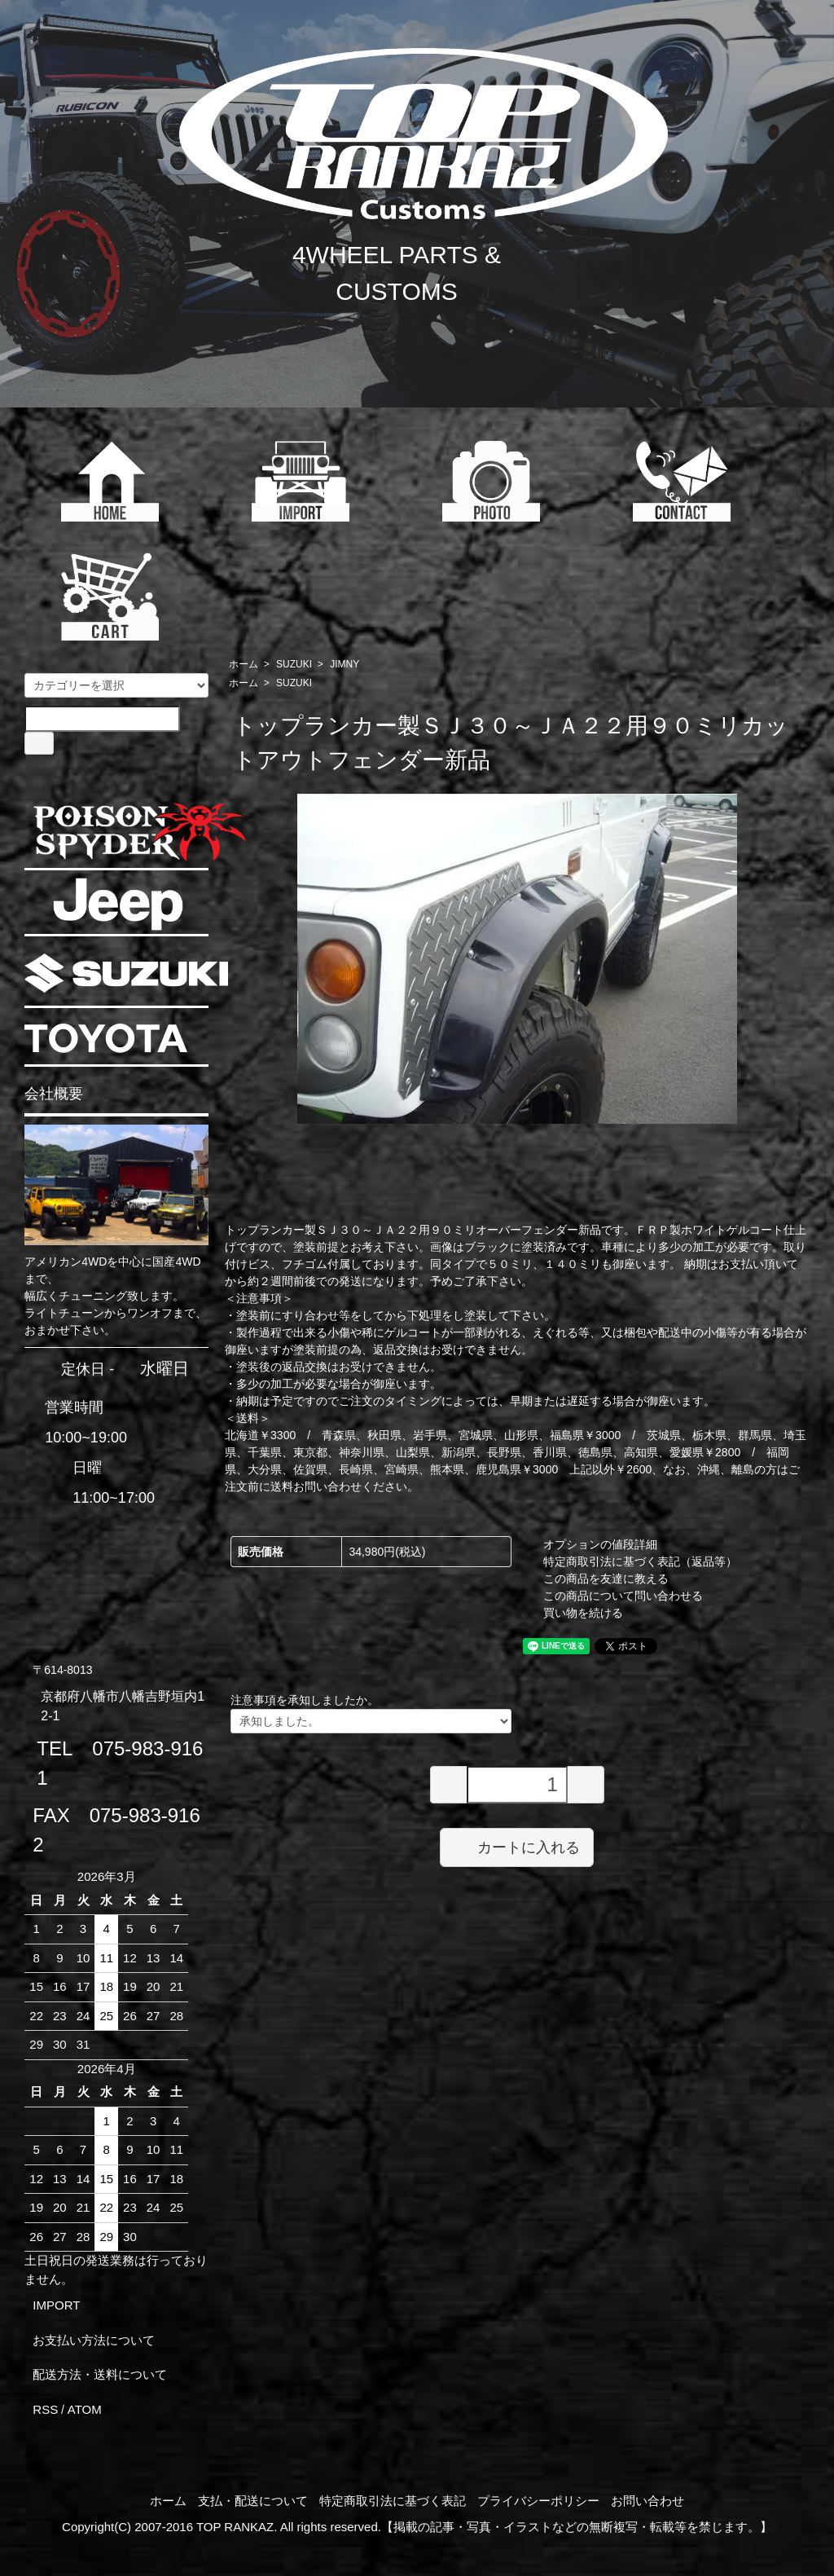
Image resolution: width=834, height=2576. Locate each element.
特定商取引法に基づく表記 (392, 2501)
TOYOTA (105, 1038)
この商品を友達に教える (606, 1578)
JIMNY (344, 664)
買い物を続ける (583, 1612)
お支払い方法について (94, 2340)
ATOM (85, 2409)
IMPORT (56, 2305)
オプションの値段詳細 (600, 1544)
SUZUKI (294, 664)
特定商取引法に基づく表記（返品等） (640, 1561)
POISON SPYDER (138, 831)
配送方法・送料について (100, 2374)
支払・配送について (253, 2501)
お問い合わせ (647, 2501)
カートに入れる (517, 1846)
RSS (45, 2409)
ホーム (243, 664)
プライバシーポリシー (538, 2501)
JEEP (118, 904)
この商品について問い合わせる (623, 1595)
